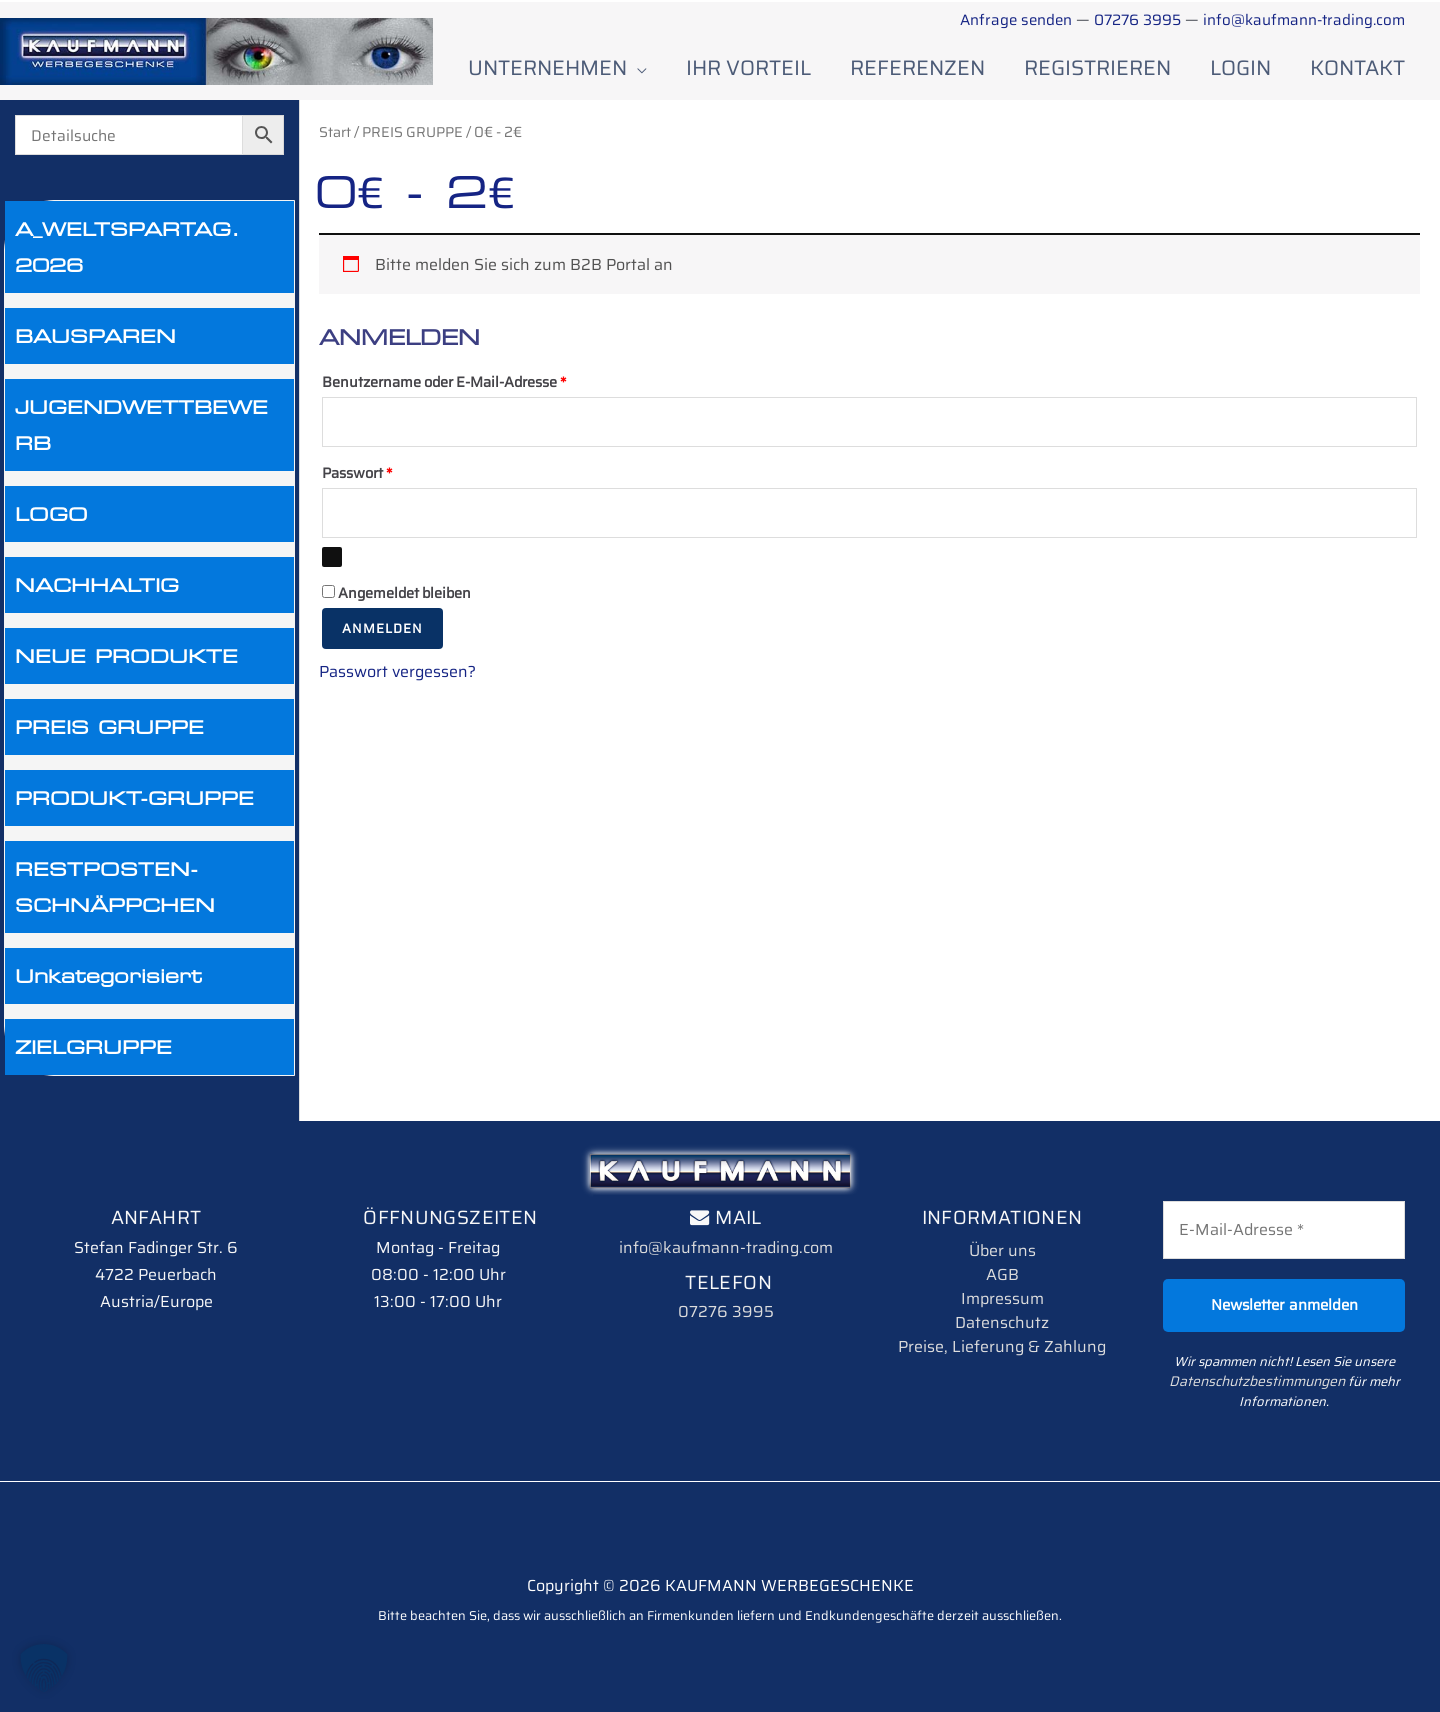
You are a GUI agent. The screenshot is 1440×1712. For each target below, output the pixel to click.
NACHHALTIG (97, 578)
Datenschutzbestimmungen (1257, 1373)
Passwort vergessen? (397, 665)
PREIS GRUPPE (109, 720)
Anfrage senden (993, 19)
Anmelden (382, 622)
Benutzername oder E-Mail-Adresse (482, 373)
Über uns (1002, 1242)
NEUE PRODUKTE (126, 649)
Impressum (1002, 1290)
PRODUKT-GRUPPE (134, 791)
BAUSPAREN (95, 329)
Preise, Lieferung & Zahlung (1002, 1338)
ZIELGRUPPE (93, 1040)
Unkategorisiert (108, 969)
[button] (44, 1668)
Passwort (395, 465)
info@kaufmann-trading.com (1298, 19)
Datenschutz (1002, 1314)
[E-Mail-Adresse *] (1284, 1223)
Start (335, 124)
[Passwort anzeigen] (332, 551)
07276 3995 (1123, 19)
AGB (1002, 1266)
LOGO (51, 507)
